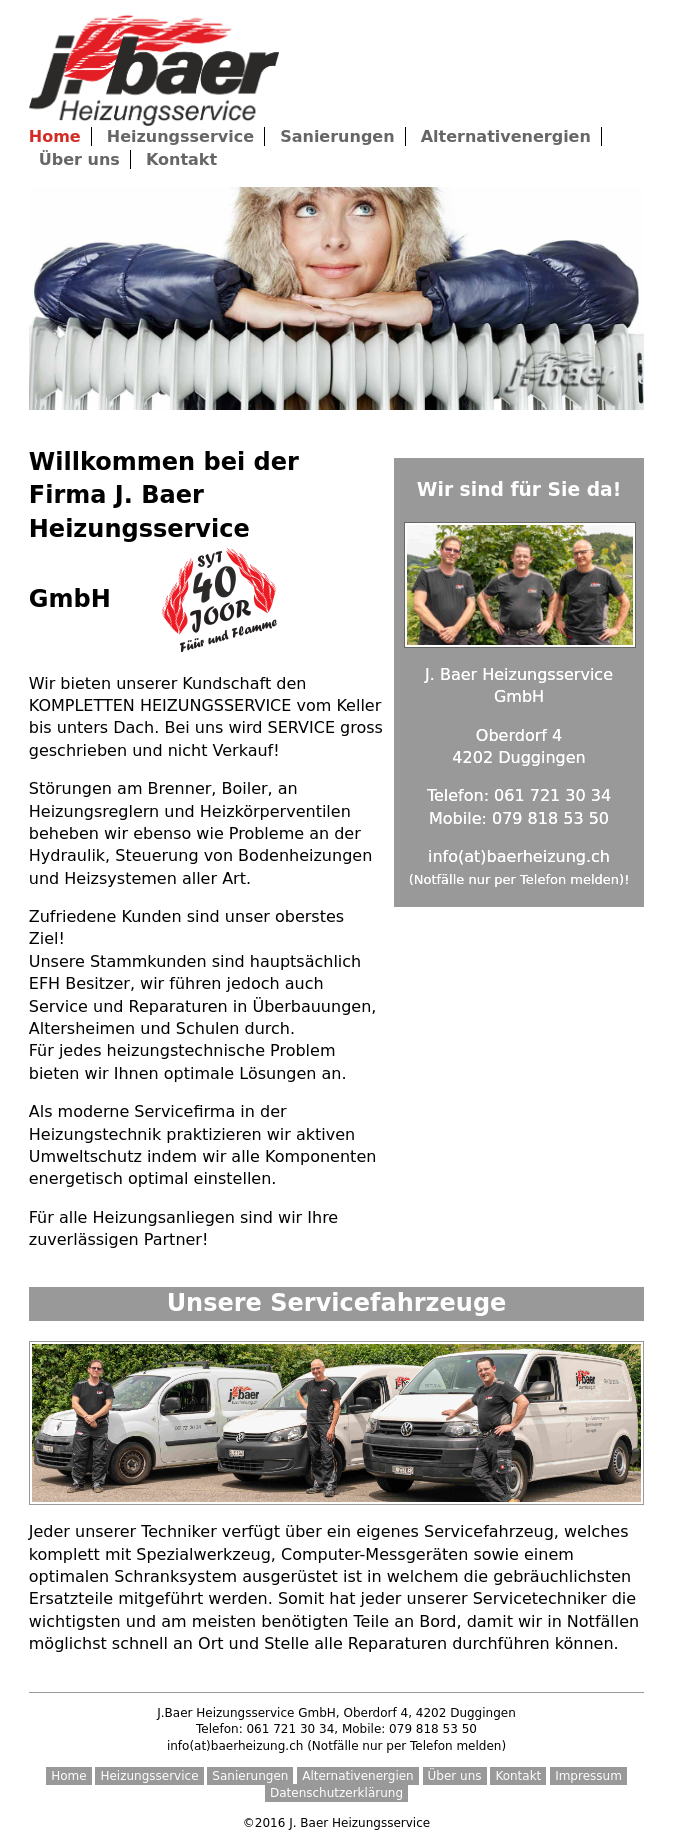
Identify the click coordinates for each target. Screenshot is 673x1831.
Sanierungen (337, 136)
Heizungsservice (180, 136)
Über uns (79, 159)
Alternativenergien (506, 136)
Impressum (588, 1776)
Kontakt (181, 159)
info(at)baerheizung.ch (519, 856)
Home (68, 1776)
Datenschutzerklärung (336, 1793)
